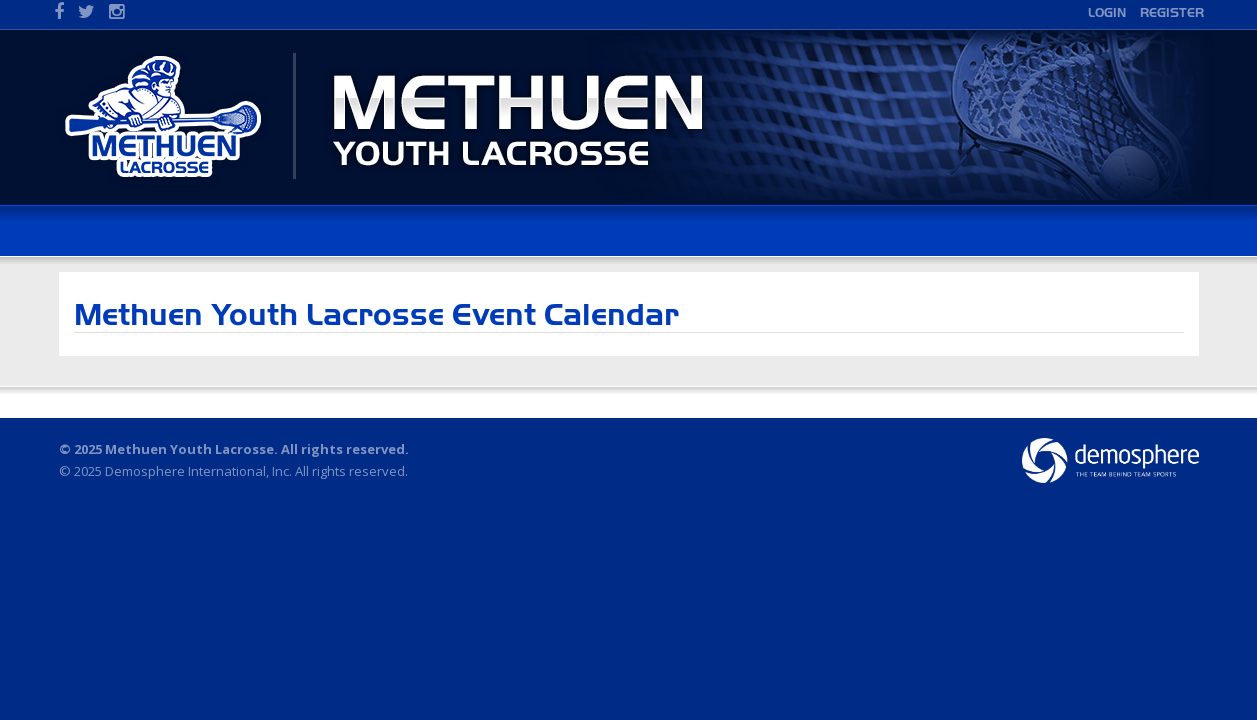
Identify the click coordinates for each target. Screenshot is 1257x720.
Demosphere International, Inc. (198, 471)
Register (1172, 12)
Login (1107, 12)
